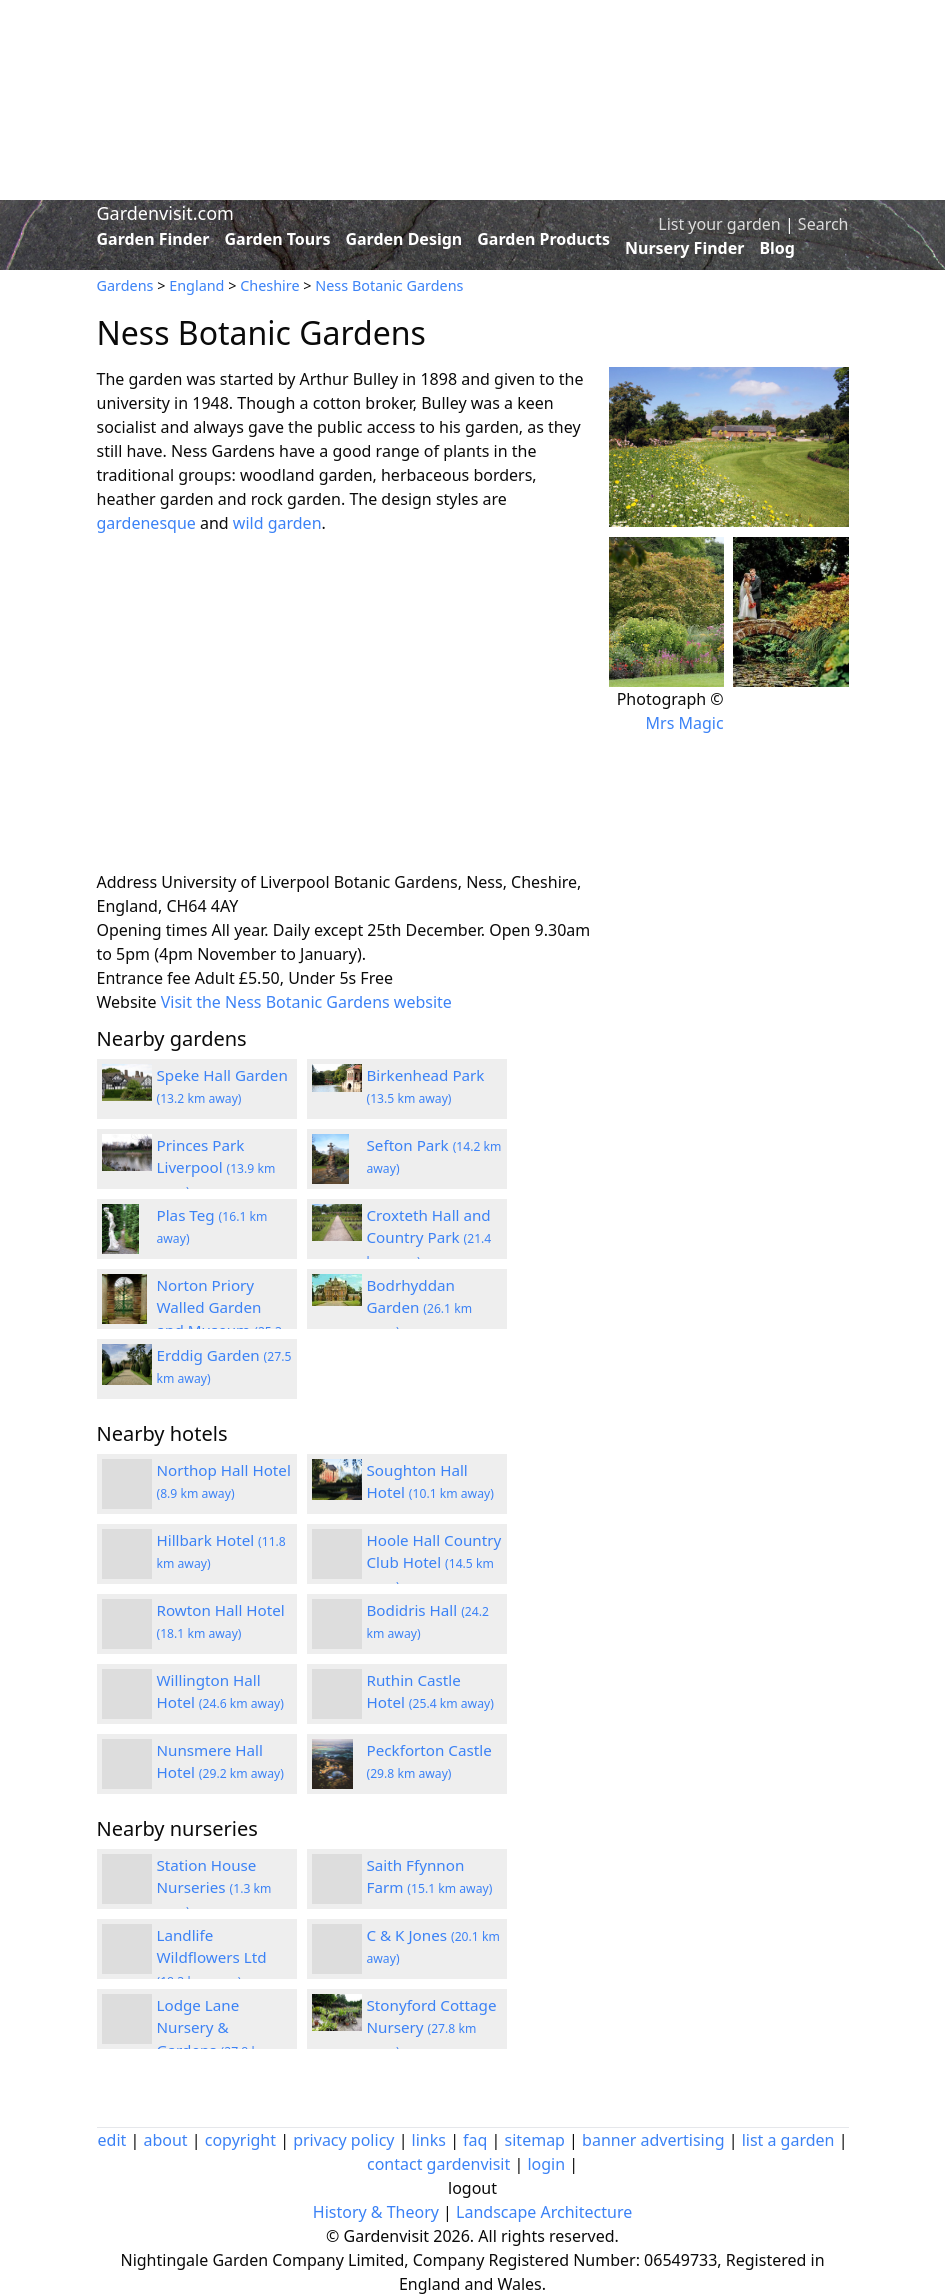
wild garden (277, 523)
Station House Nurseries (214, 1888)
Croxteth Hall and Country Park (429, 1238)
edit (112, 2140)
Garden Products (543, 239)
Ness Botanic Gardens (389, 285)
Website (127, 1002)
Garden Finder (153, 239)
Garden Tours (278, 239)
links (429, 2140)
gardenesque (146, 523)
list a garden (788, 2140)
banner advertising (653, 2140)
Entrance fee (144, 978)
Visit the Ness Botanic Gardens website (306, 1002)
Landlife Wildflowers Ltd (212, 1958)
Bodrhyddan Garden (420, 1308)
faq (475, 2140)
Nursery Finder (684, 248)
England (196, 285)
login (546, 2164)
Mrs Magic (685, 723)
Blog (777, 248)
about (165, 2140)
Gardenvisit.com (165, 213)
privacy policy (343, 2140)
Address (127, 882)
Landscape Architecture (544, 2212)
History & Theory (376, 2212)
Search (823, 224)
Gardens (125, 285)
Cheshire (269, 285)
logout (472, 2188)
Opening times (152, 930)
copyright (240, 2140)
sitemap (535, 2140)
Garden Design (403, 239)
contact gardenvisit (438, 2164)
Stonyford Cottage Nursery (432, 2028)
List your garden (719, 224)
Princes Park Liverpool (216, 1168)
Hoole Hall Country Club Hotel (434, 1563)
